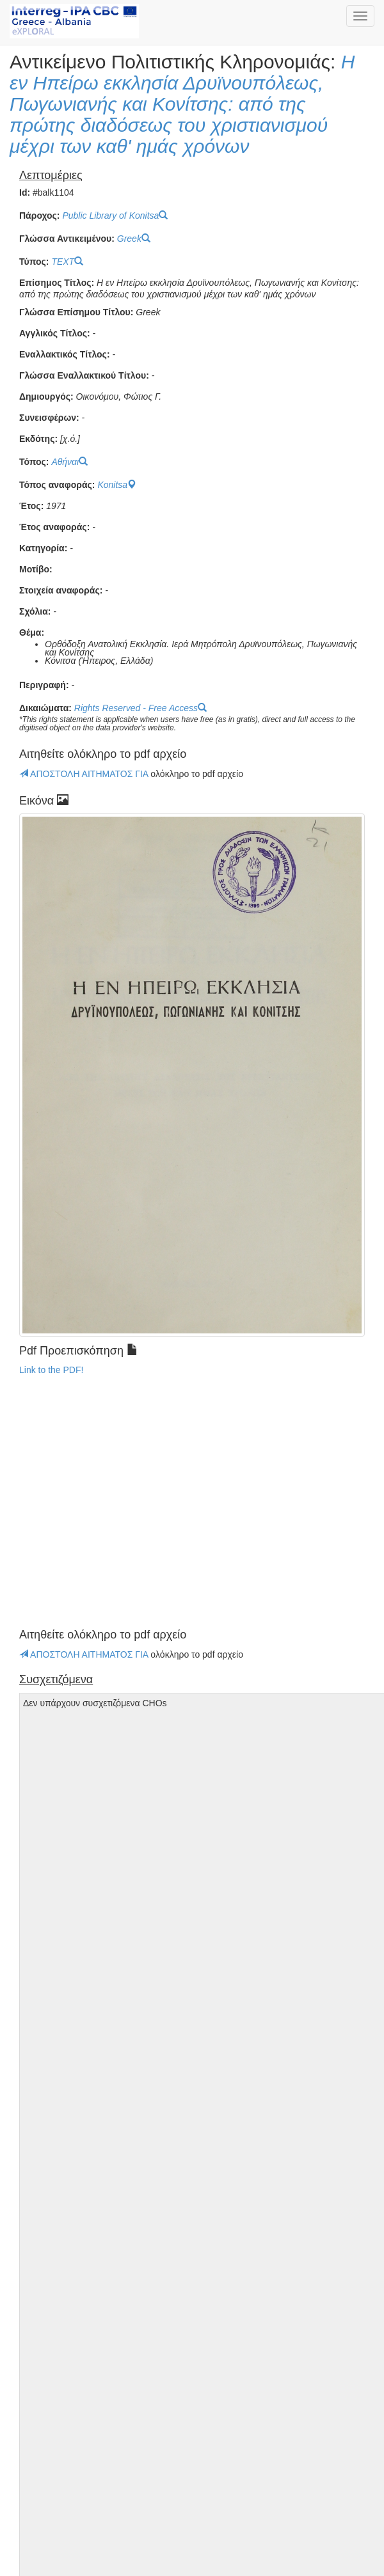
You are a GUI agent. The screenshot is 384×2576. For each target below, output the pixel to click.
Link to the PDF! (51, 1370)
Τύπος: (34, 262)
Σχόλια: (35, 612)
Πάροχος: (39, 216)
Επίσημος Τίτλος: (56, 283)
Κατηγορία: (43, 548)
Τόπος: (34, 462)
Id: (24, 193)
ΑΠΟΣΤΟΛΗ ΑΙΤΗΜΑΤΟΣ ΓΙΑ (84, 774)
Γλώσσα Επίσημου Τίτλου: (76, 312)
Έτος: (31, 506)
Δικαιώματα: (45, 708)
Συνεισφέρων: (49, 418)
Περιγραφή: (44, 685)
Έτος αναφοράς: (54, 527)
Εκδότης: (38, 439)
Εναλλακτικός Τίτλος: (64, 354)
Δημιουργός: (46, 397)
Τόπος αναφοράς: (57, 485)
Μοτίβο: (35, 569)
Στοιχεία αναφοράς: (60, 590)
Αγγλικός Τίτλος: (54, 333)
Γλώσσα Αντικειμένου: (67, 239)
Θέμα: (31, 633)
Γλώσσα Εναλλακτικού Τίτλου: (84, 376)
